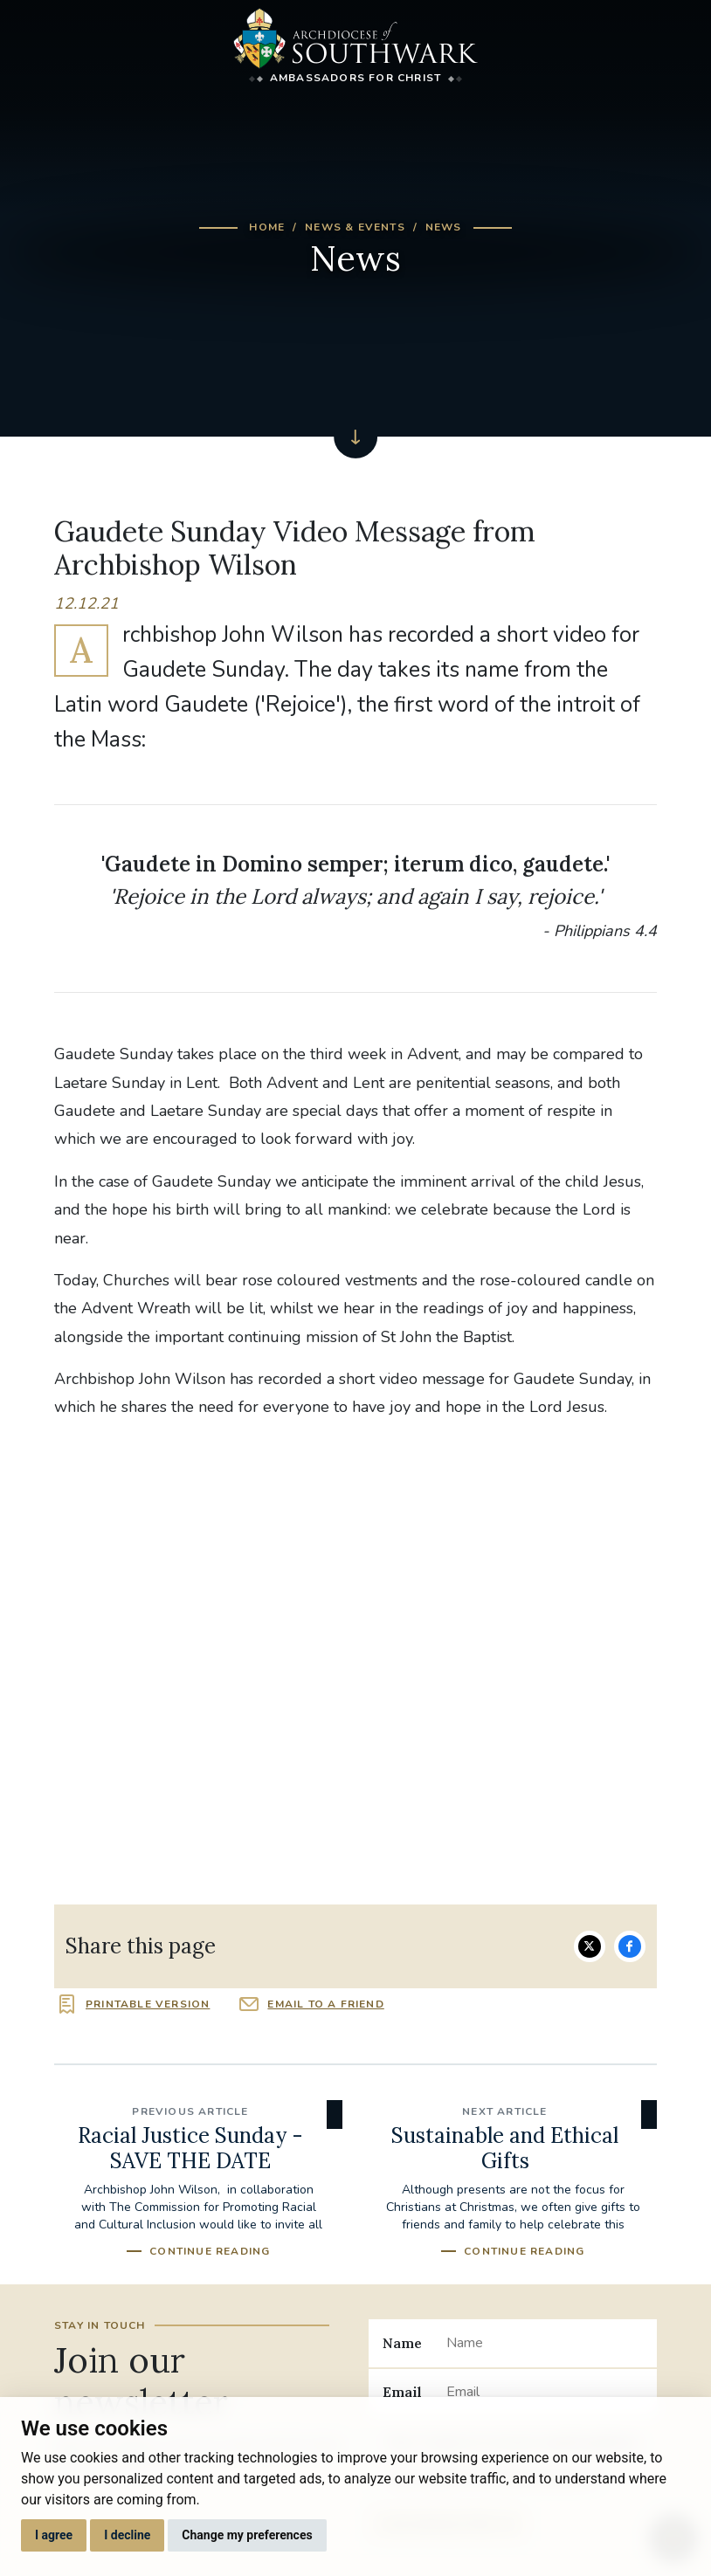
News (443, 227)
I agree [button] (53, 2535)
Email (402, 2391)
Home (267, 227)
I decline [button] (127, 2535)
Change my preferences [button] (247, 2535)
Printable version (148, 2004)
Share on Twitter (589, 1946)
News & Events (355, 227)
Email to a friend (325, 2004)
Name (402, 2343)
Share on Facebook (629, 1946)
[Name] (544, 2342)
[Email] (544, 2392)
